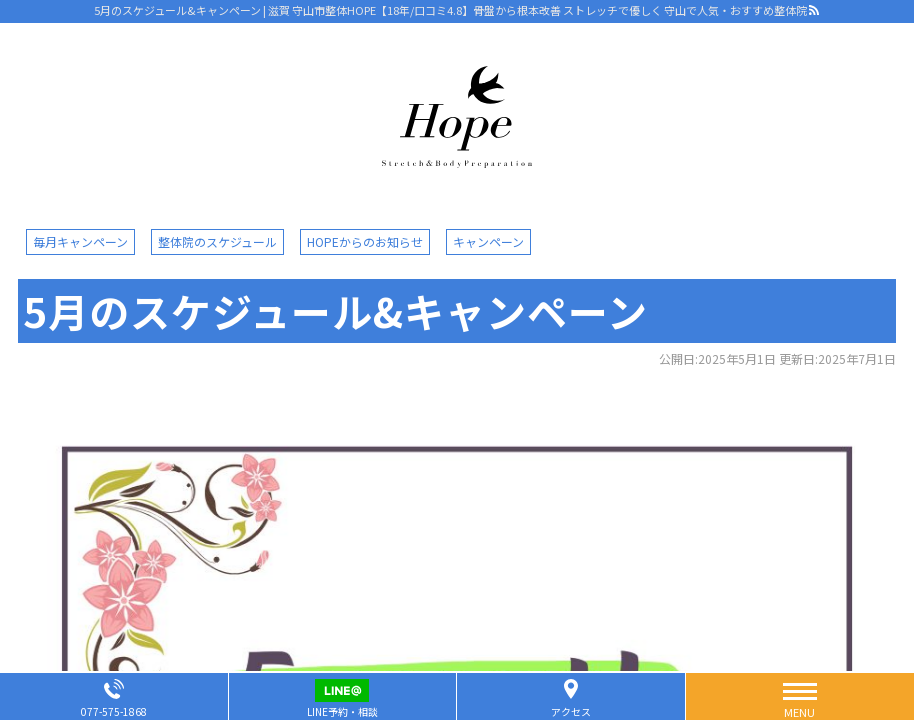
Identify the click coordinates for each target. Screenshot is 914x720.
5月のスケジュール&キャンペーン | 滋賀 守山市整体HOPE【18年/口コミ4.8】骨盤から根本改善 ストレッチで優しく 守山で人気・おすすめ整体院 (450, 10)
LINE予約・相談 (342, 711)
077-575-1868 (114, 711)
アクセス (571, 711)
